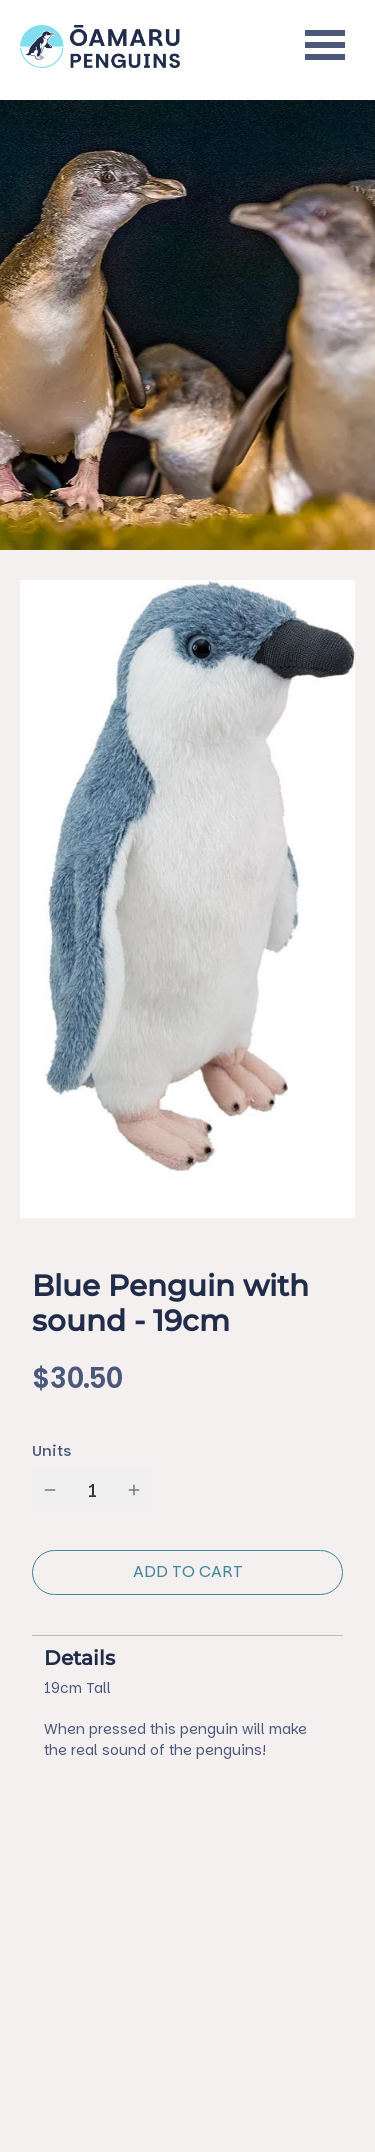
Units (51, 1450)
